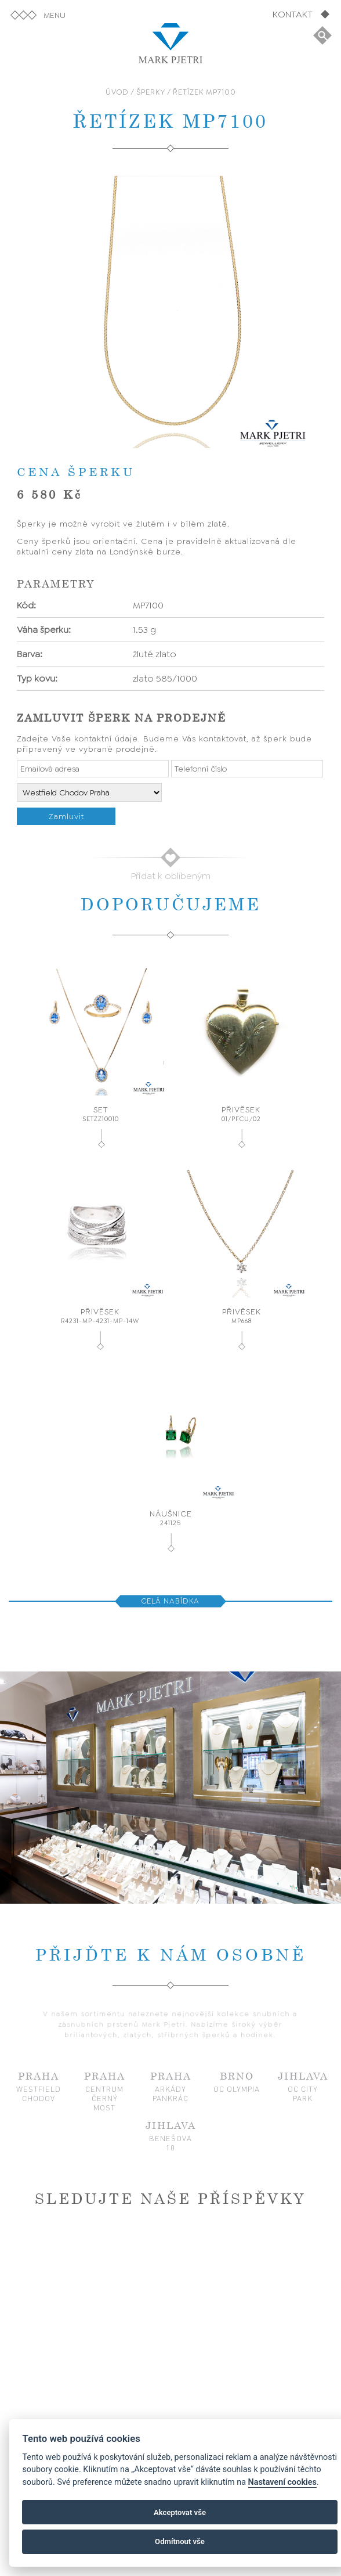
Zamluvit (66, 816)
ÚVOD (117, 92)
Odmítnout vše (180, 2541)
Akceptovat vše (180, 2512)
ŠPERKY (150, 92)
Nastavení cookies (282, 2482)
